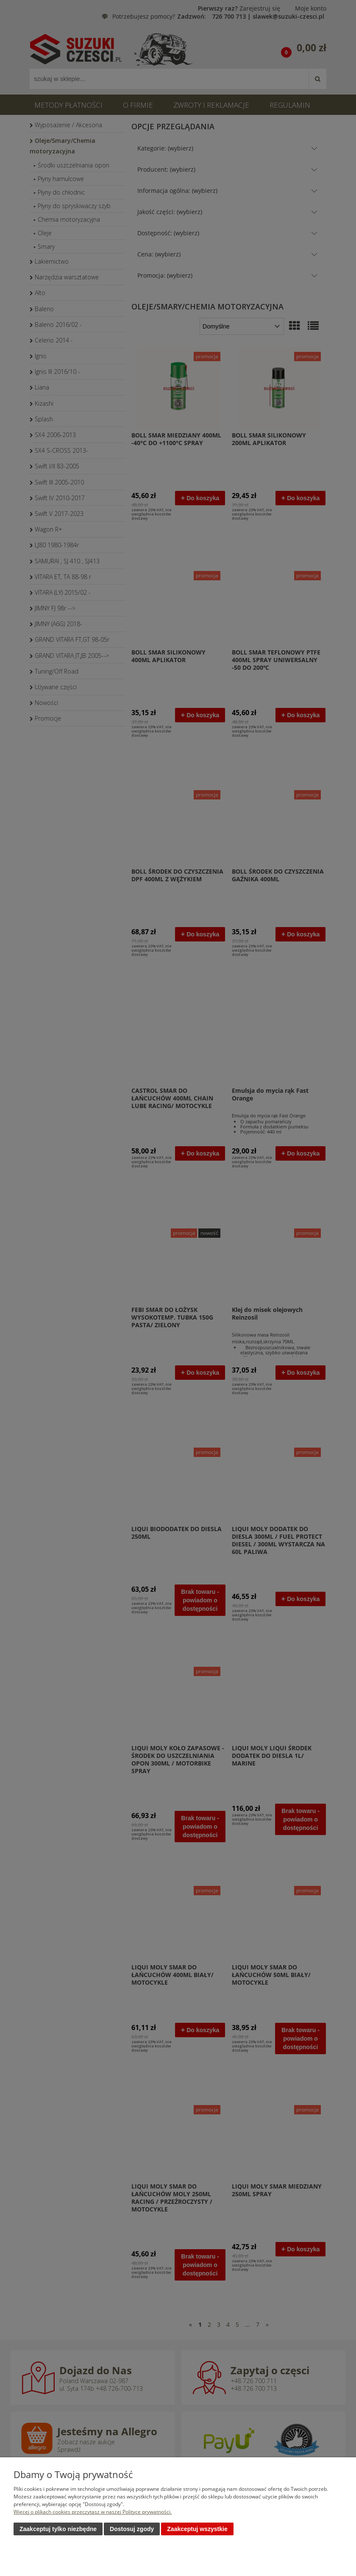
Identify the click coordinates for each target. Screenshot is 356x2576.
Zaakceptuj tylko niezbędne (58, 2529)
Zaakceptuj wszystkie (197, 2529)
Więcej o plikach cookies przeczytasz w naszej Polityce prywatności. (93, 2511)
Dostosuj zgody (132, 2529)
